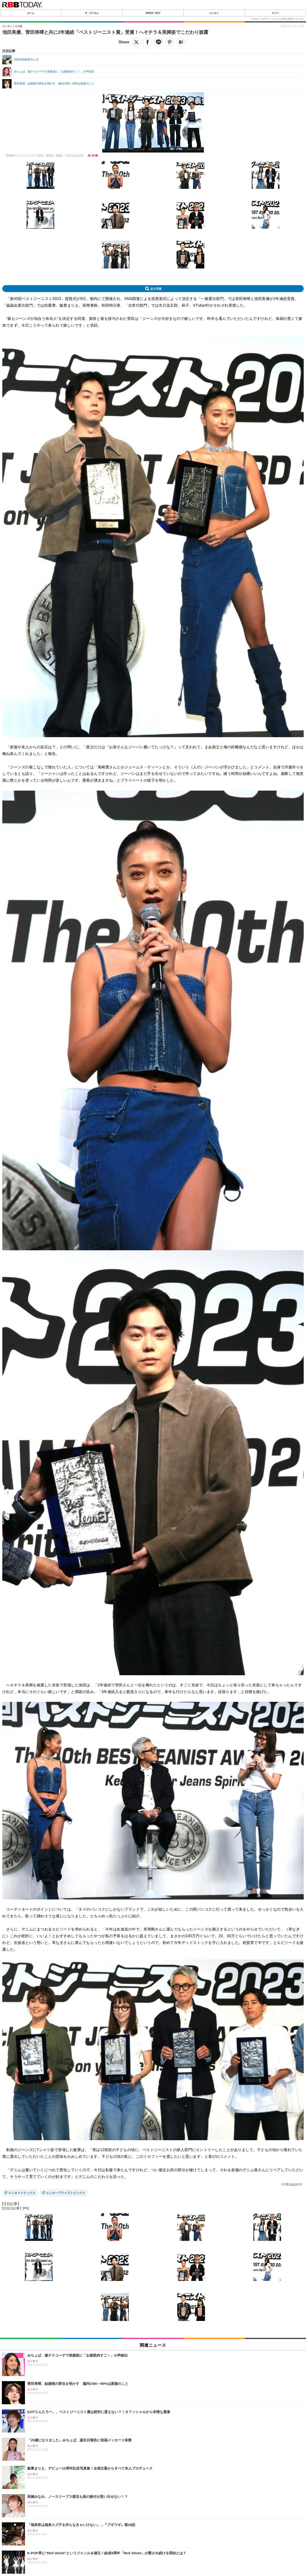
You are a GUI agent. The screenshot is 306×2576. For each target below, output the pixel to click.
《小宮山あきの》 (292, 2184)
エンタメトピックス (21, 2193)
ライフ (275, 13)
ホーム (30, 13)
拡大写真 (156, 288)
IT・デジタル (92, 13)
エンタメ (214, 13)
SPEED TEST (153, 13)
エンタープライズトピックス (65, 2193)
